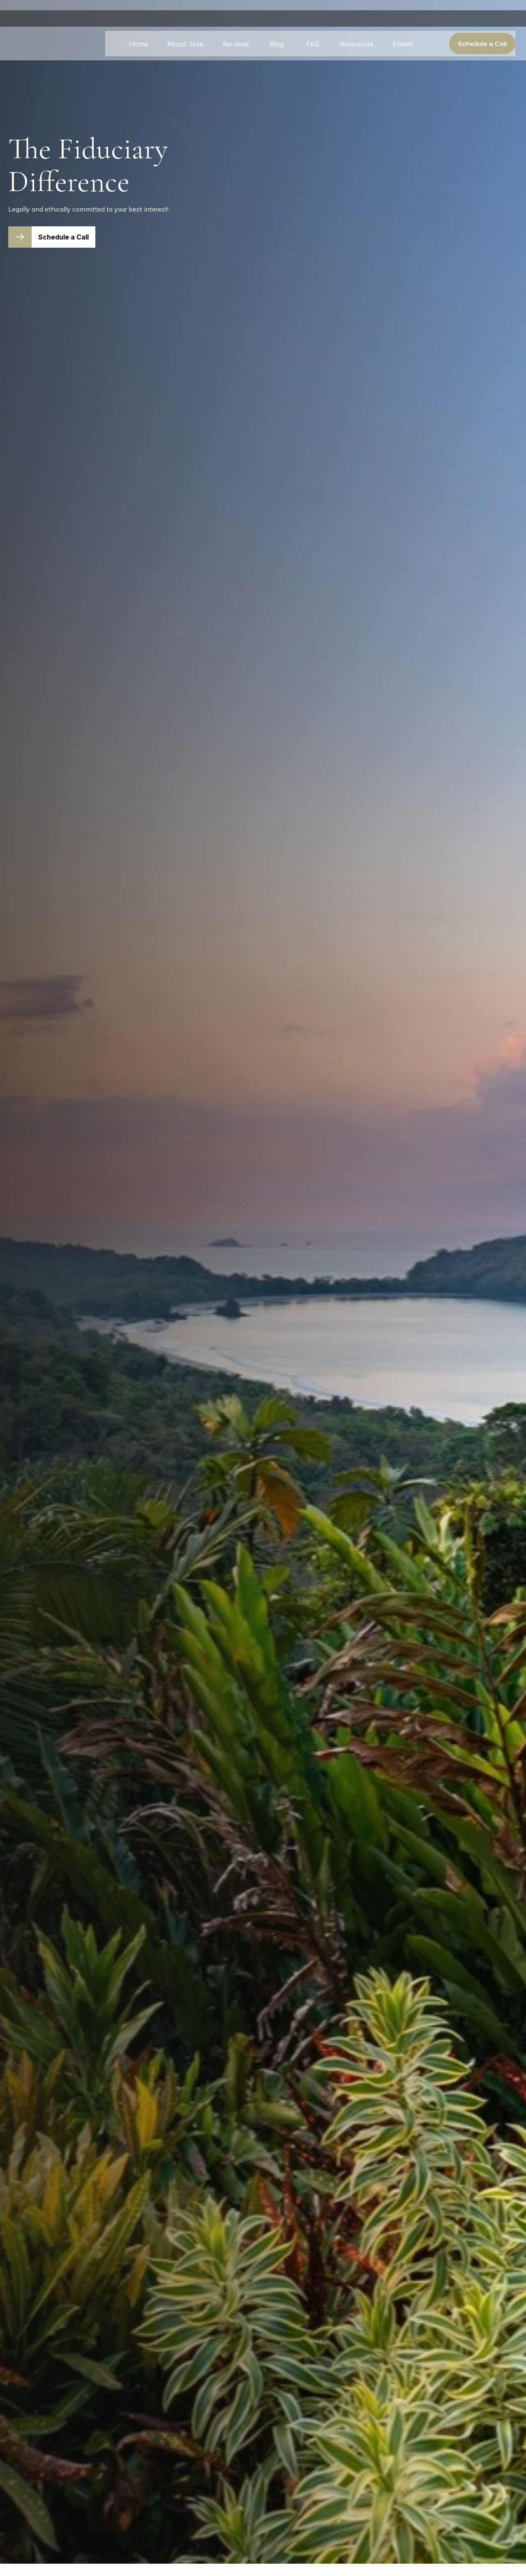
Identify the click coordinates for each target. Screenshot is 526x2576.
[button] (138, 33)
